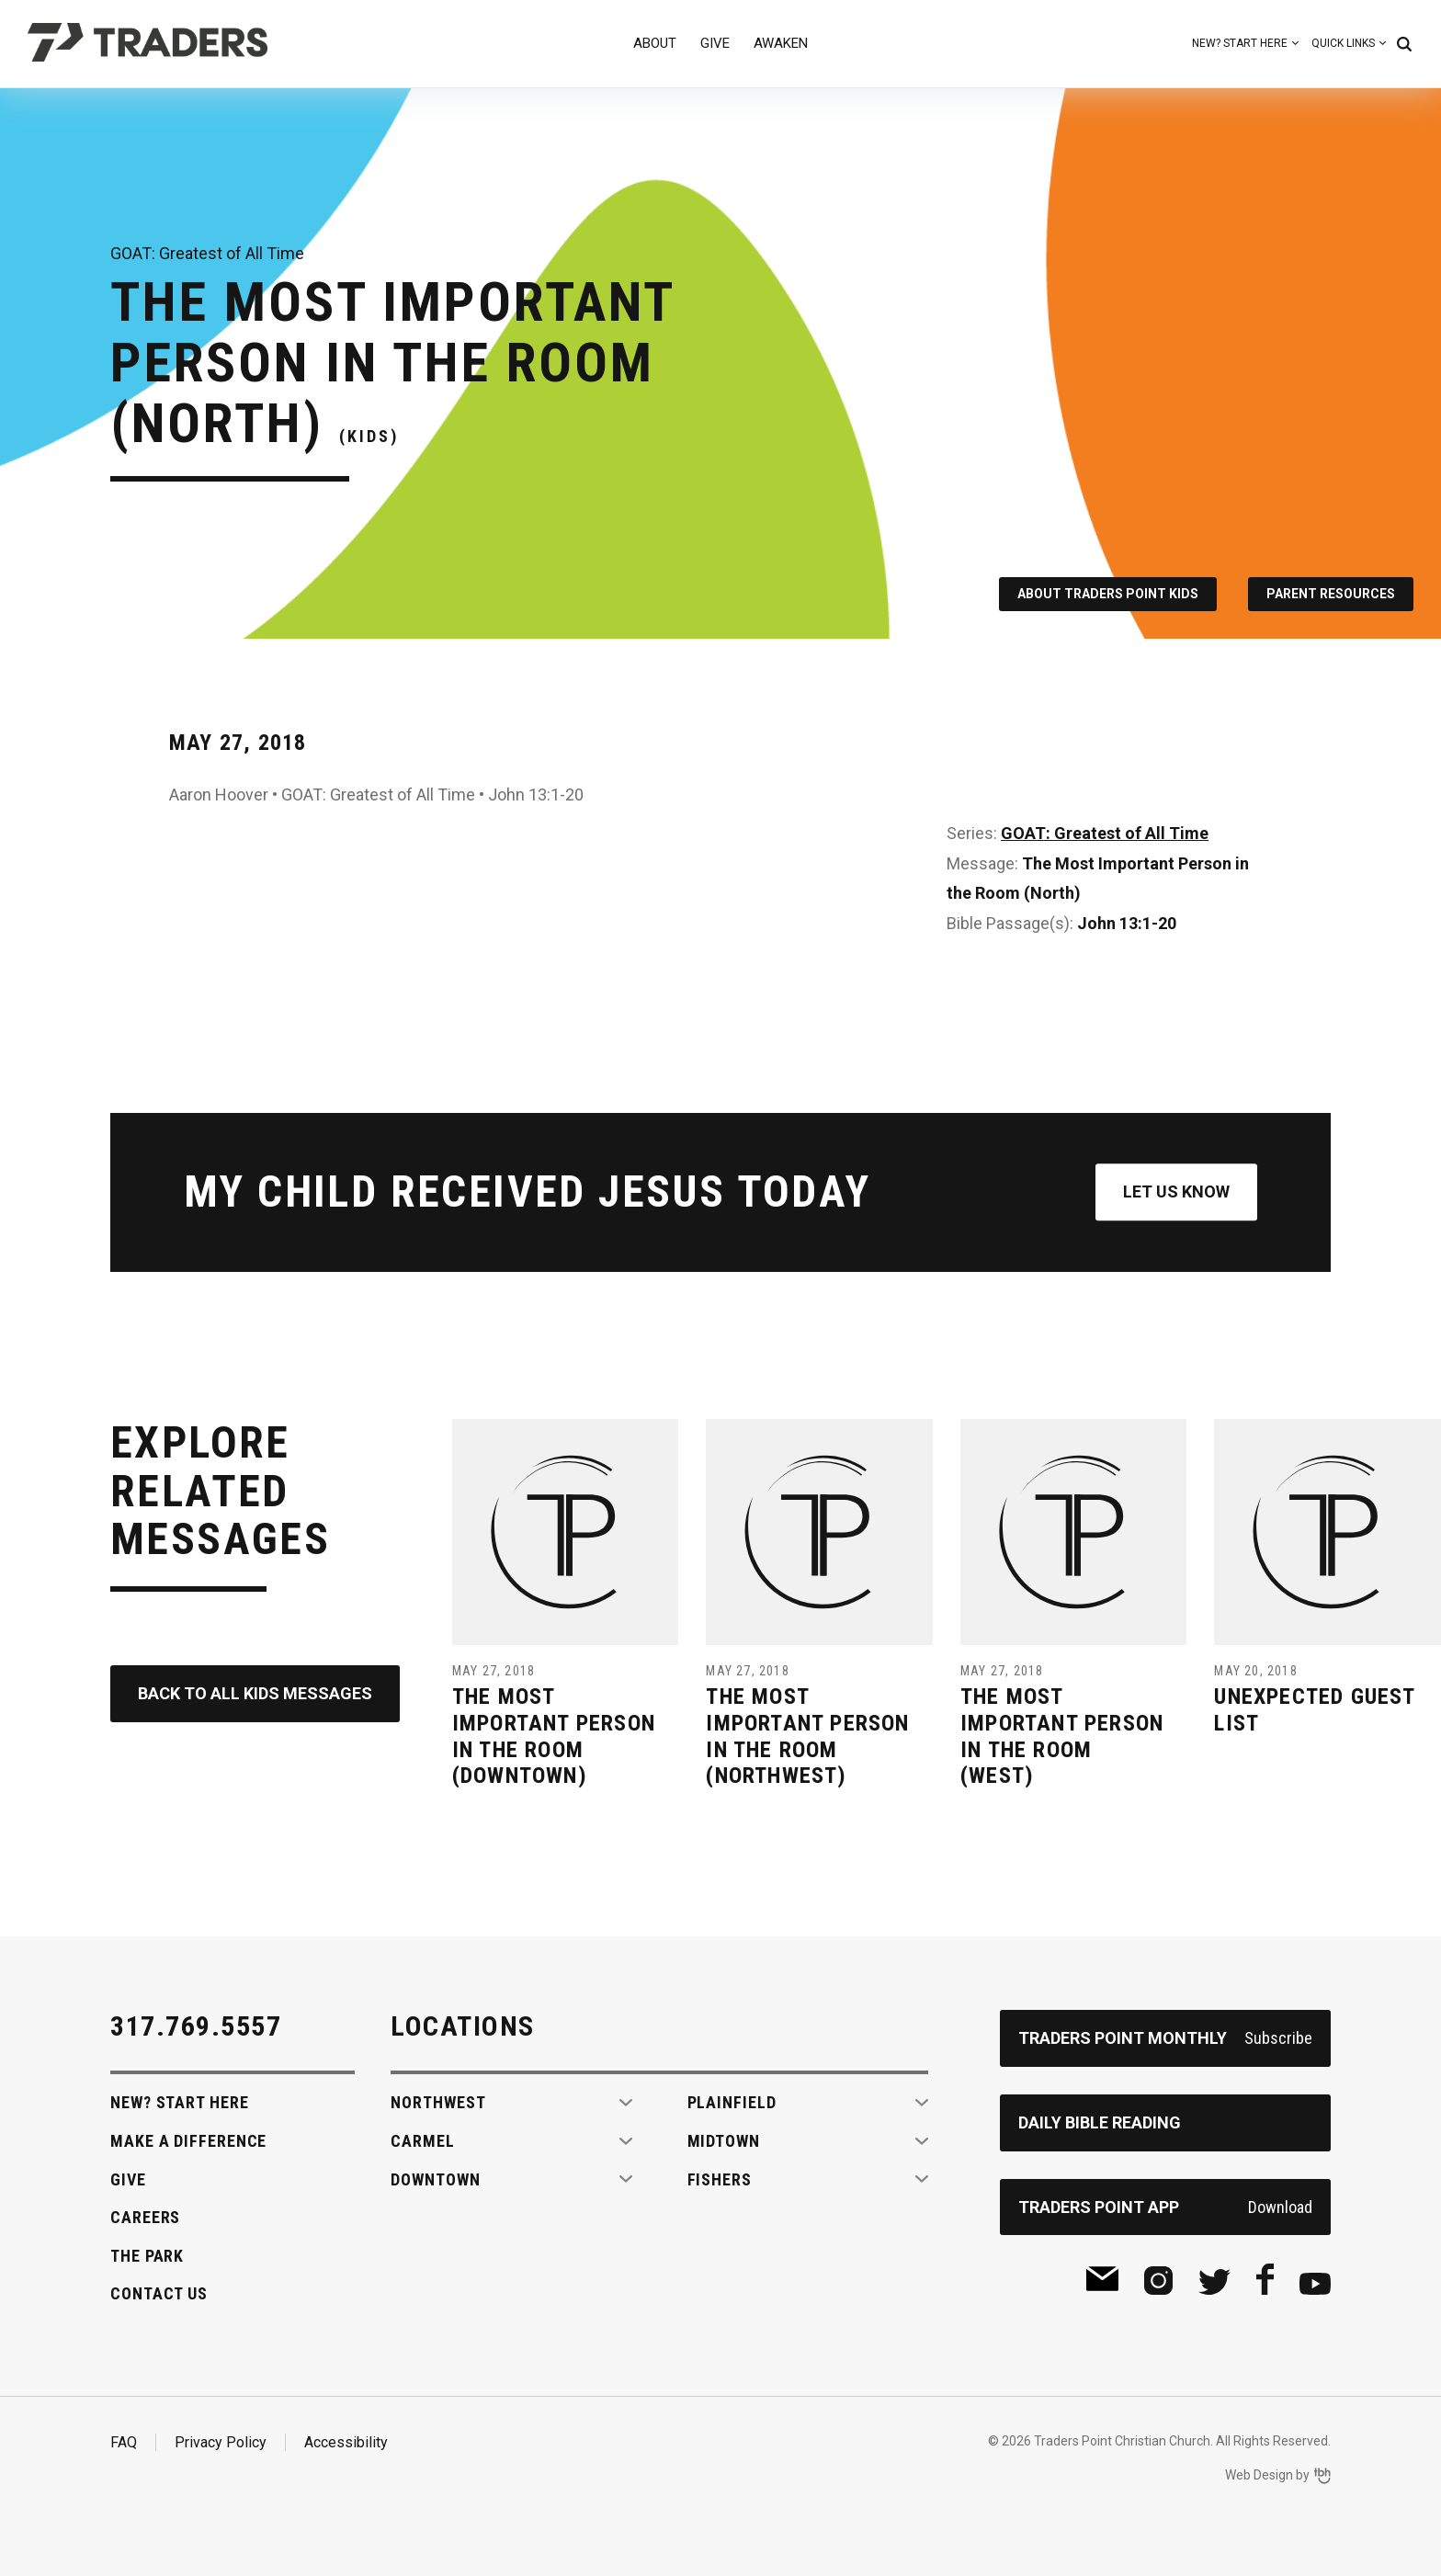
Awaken (781, 43)
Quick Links (1343, 43)
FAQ (123, 2442)
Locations (463, 2026)
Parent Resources (1330, 593)
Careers (145, 2217)
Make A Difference (188, 2140)
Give (715, 43)
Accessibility (346, 2442)
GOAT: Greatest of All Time (1104, 833)
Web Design (1259, 2475)
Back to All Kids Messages (255, 1693)
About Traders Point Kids (1107, 593)
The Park (147, 2255)
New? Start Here (1240, 43)
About (654, 43)
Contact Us (159, 2293)
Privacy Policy (221, 2442)
